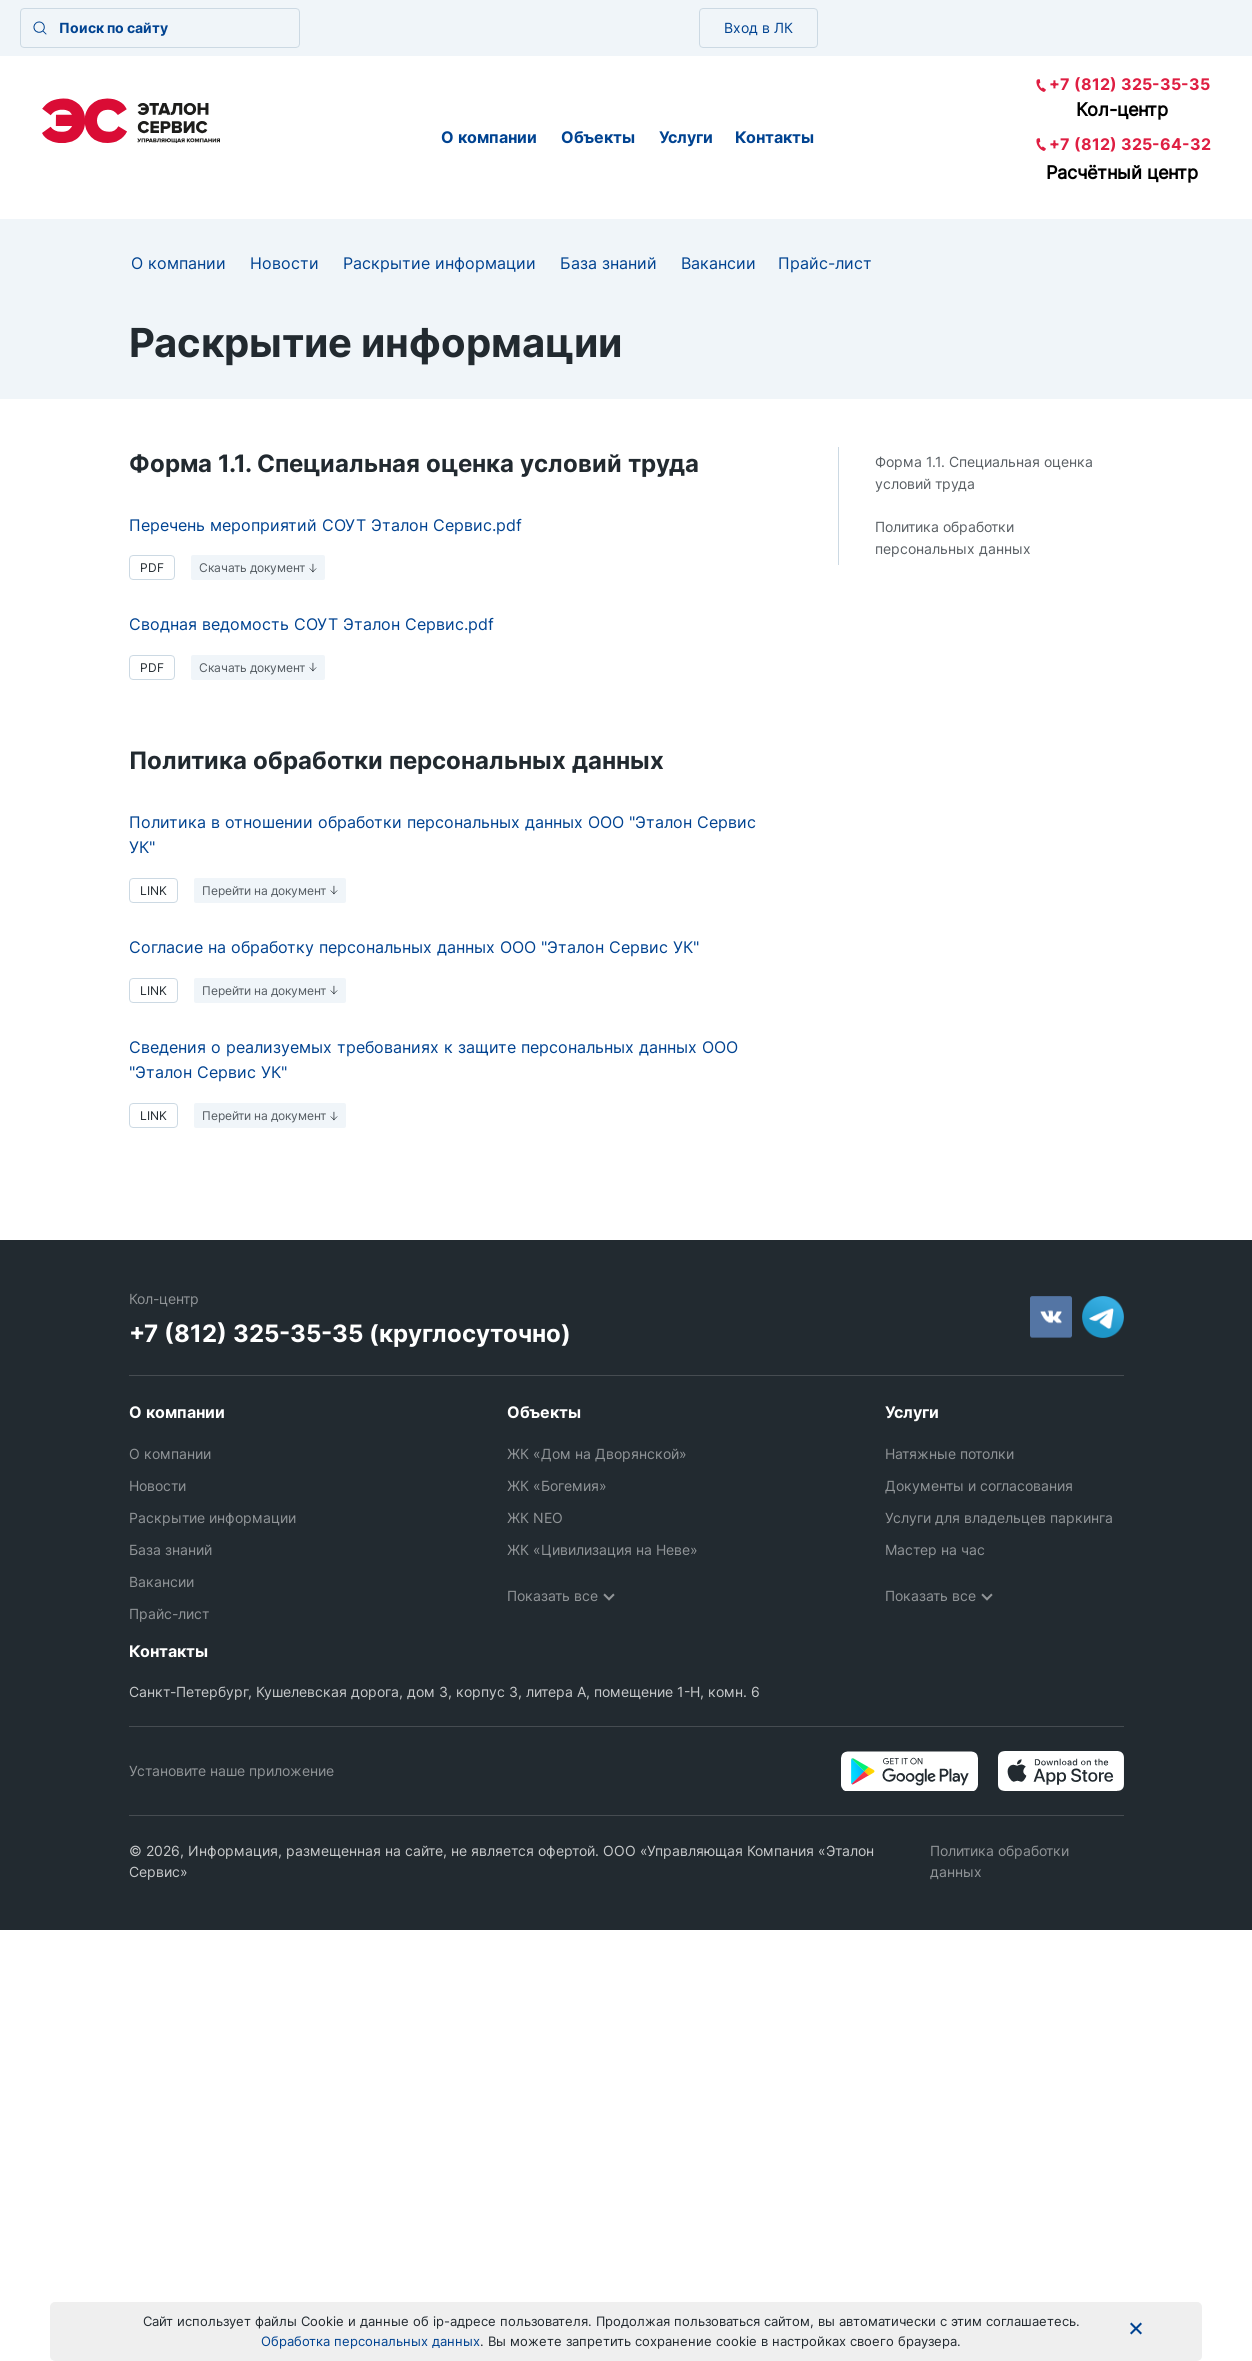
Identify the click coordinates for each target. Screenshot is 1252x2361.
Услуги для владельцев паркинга (999, 1517)
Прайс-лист (825, 263)
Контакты (774, 137)
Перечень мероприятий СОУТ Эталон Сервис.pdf (325, 525)
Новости (284, 263)
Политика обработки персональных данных (953, 537)
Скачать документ (252, 567)
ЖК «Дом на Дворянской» (597, 1453)
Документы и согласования (979, 1485)
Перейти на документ (264, 890)
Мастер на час (935, 1549)
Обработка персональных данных (370, 2341)
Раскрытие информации (439, 263)
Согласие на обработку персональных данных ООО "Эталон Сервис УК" (414, 947)
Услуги (686, 137)
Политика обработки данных (999, 1847)
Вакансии (718, 263)
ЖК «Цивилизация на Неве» (602, 1549)
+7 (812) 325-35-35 (1129, 84)
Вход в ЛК (758, 27)
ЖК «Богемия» (557, 1485)
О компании (489, 137)
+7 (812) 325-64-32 (1130, 144)
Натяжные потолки (949, 1453)
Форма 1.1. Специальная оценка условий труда (984, 472)
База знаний (608, 263)
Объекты (598, 137)
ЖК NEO (535, 1517)
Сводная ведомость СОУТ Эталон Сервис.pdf (311, 624)
